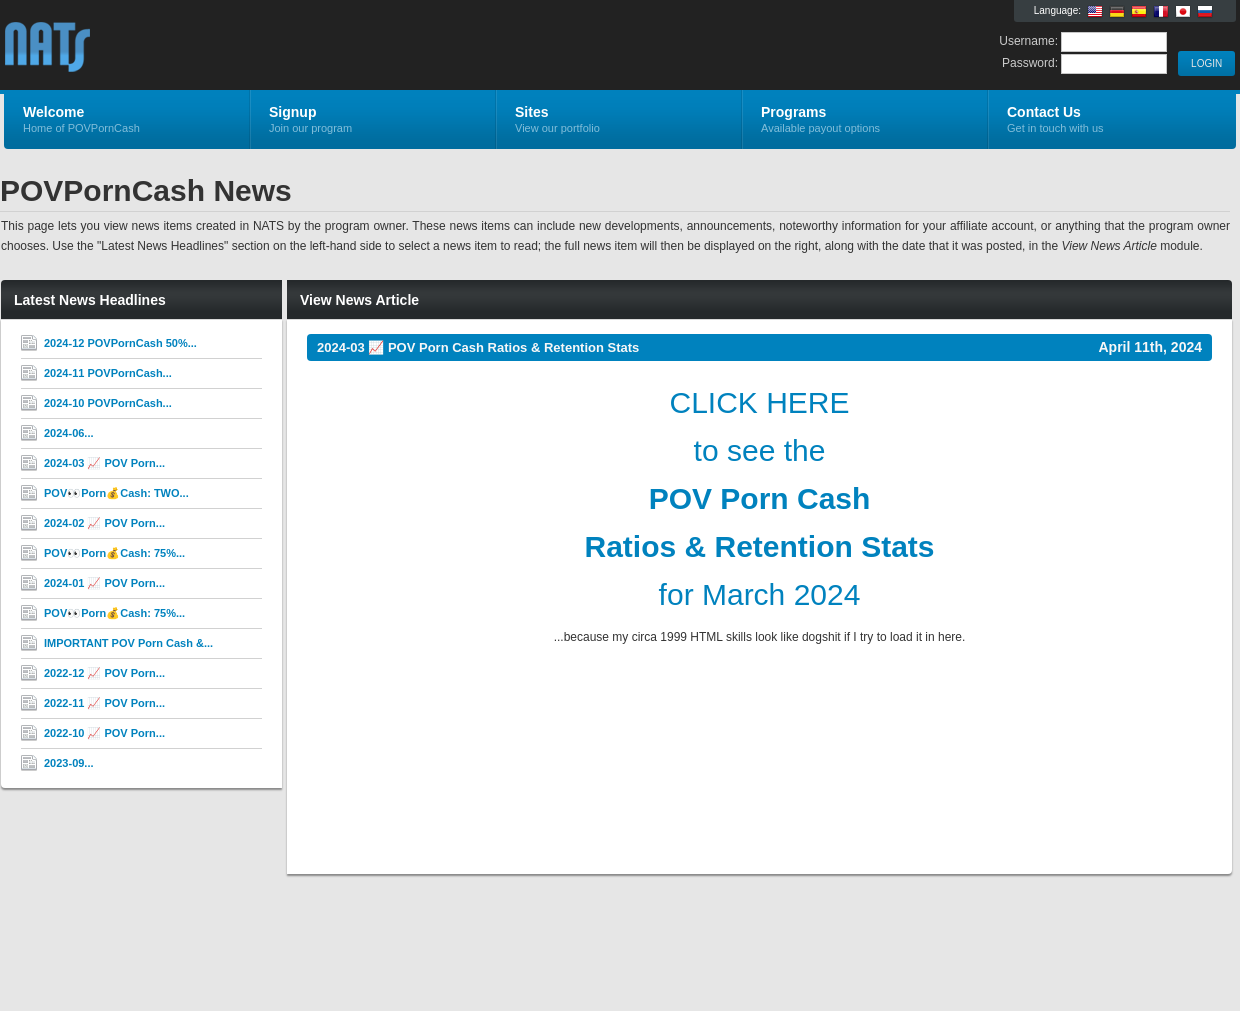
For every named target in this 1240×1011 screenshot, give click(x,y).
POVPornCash (242, 46)
